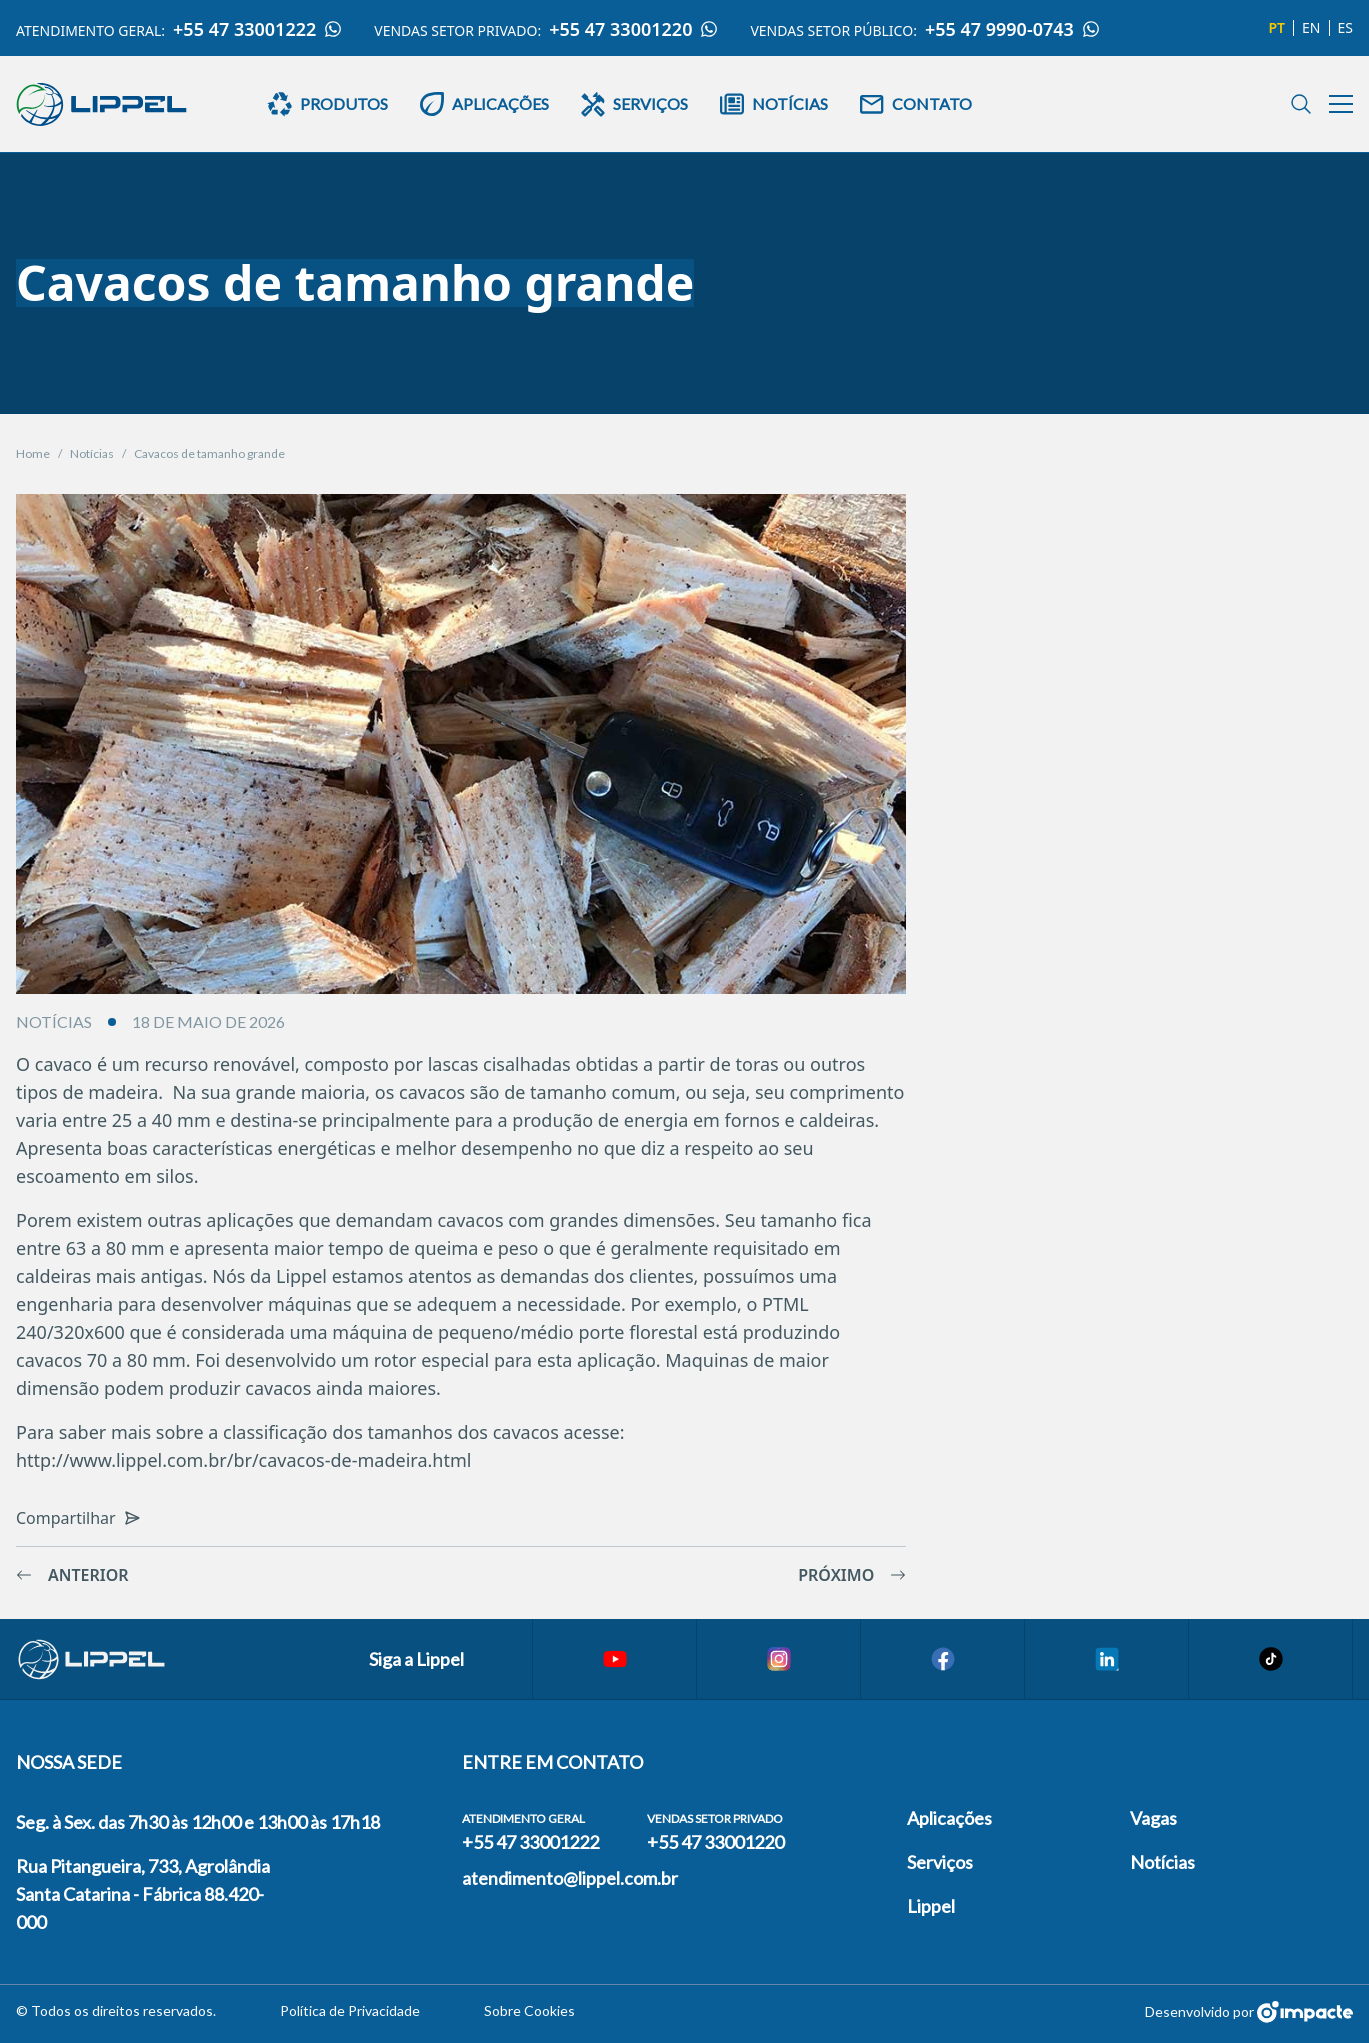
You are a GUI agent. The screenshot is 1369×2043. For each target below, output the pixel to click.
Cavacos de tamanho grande (209, 453)
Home (33, 453)
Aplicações (949, 1818)
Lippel (931, 1906)
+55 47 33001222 (257, 29)
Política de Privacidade (350, 2010)
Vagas (1153, 1818)
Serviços (940, 1862)
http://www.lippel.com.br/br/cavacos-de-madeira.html (243, 1460)
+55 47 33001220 (633, 29)
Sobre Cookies (529, 2010)
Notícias (92, 453)
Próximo (852, 1575)
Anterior (72, 1575)
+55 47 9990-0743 (1012, 29)
